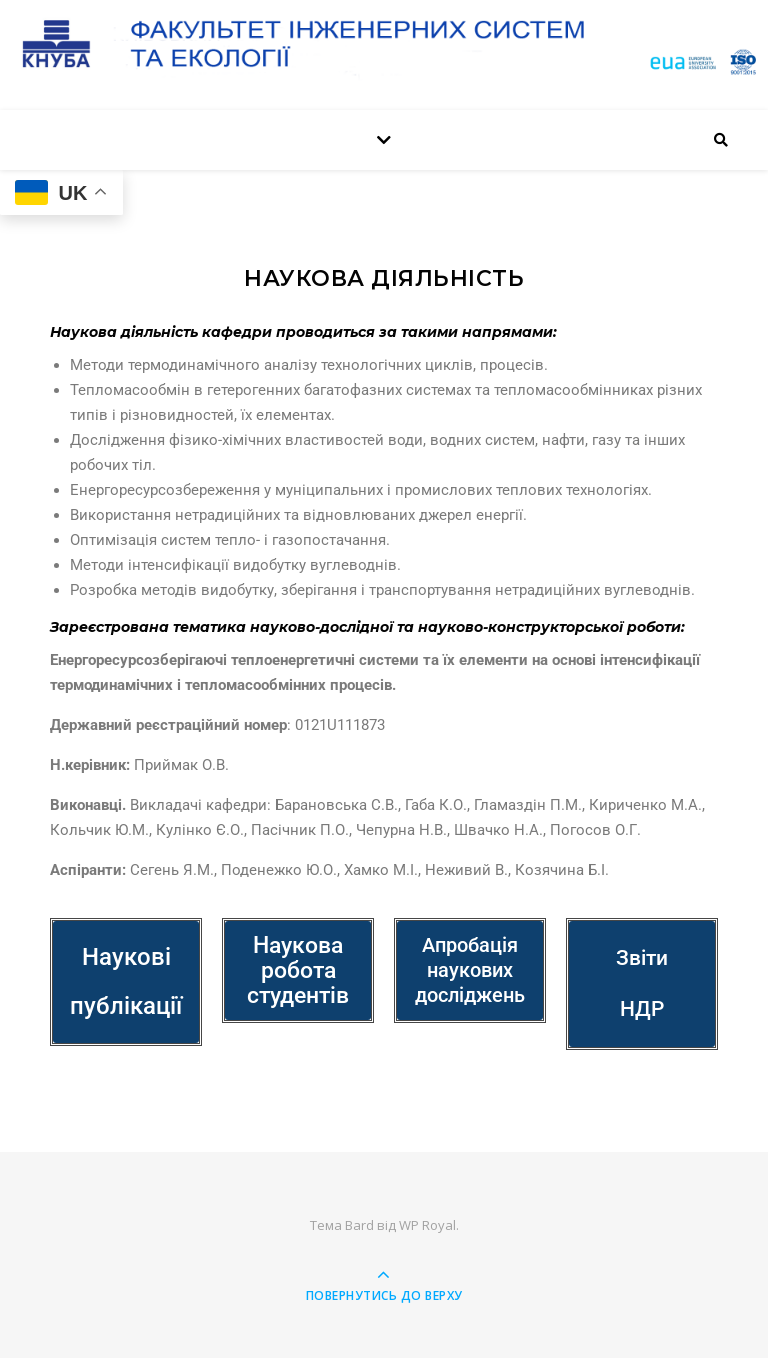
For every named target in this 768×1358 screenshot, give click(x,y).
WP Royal (427, 1225)
